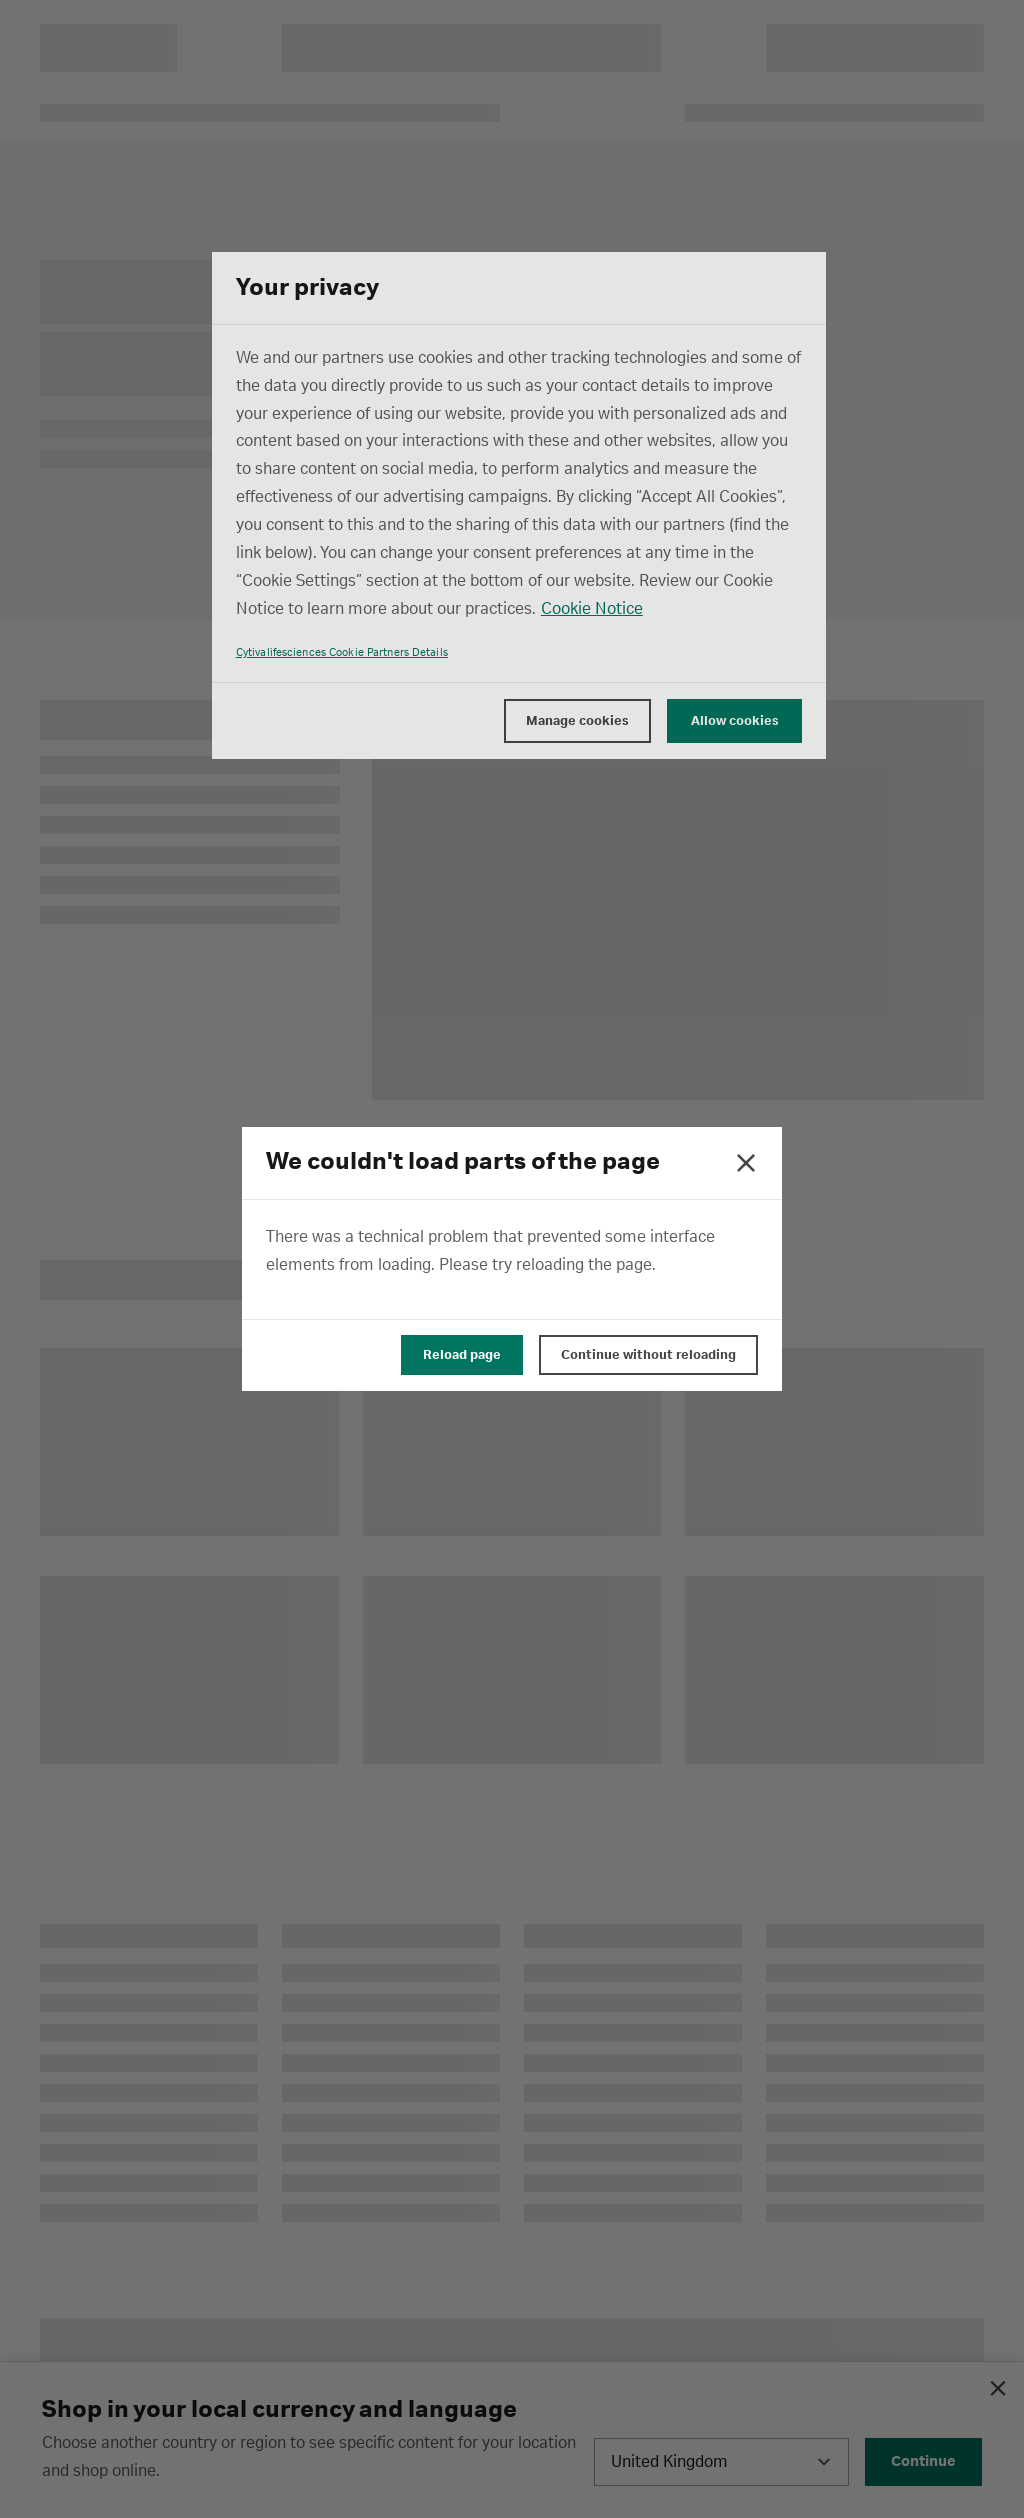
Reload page (462, 1355)
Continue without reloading (648, 1355)
